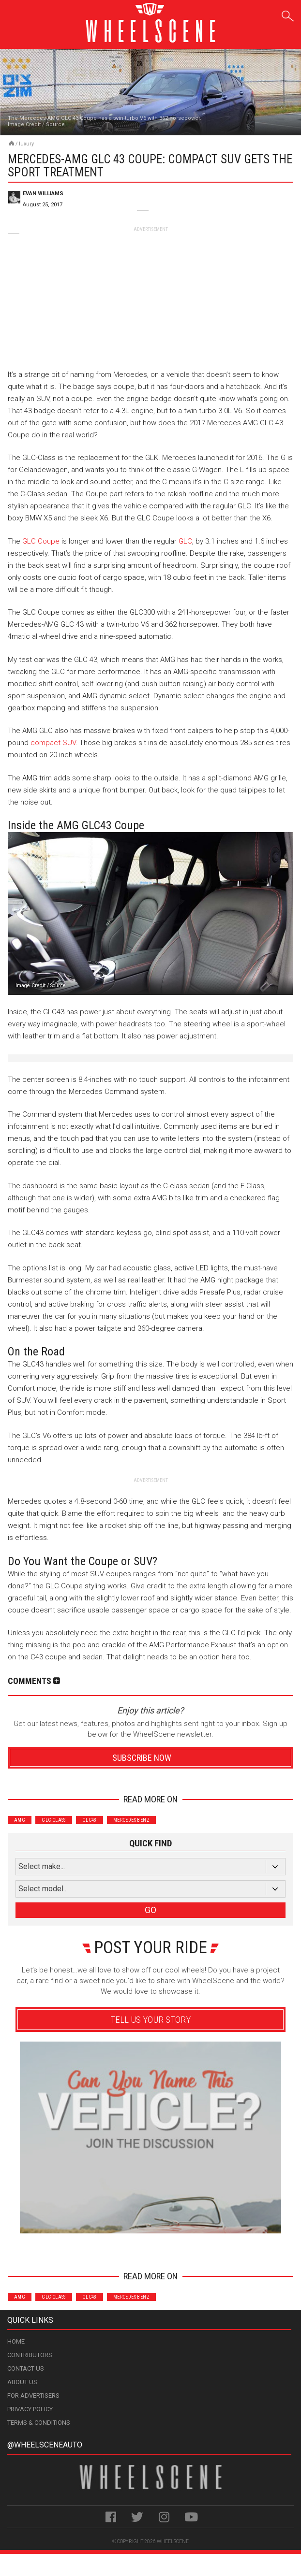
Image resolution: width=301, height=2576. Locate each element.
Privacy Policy (30, 2409)
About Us (22, 2382)
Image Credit (24, 124)
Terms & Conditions (38, 2422)
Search (288, 14)
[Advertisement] (150, 293)
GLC (185, 541)
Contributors (29, 2355)
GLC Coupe (41, 541)
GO (150, 1910)
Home (16, 2341)
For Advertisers (33, 2395)
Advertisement (151, 2246)
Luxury (26, 143)
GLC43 (89, 1820)
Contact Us (25, 2368)
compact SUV (52, 742)
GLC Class (54, 1820)
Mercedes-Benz (131, 1820)
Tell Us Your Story (150, 2019)
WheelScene (173, 2541)
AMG (19, 1820)
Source (55, 124)
